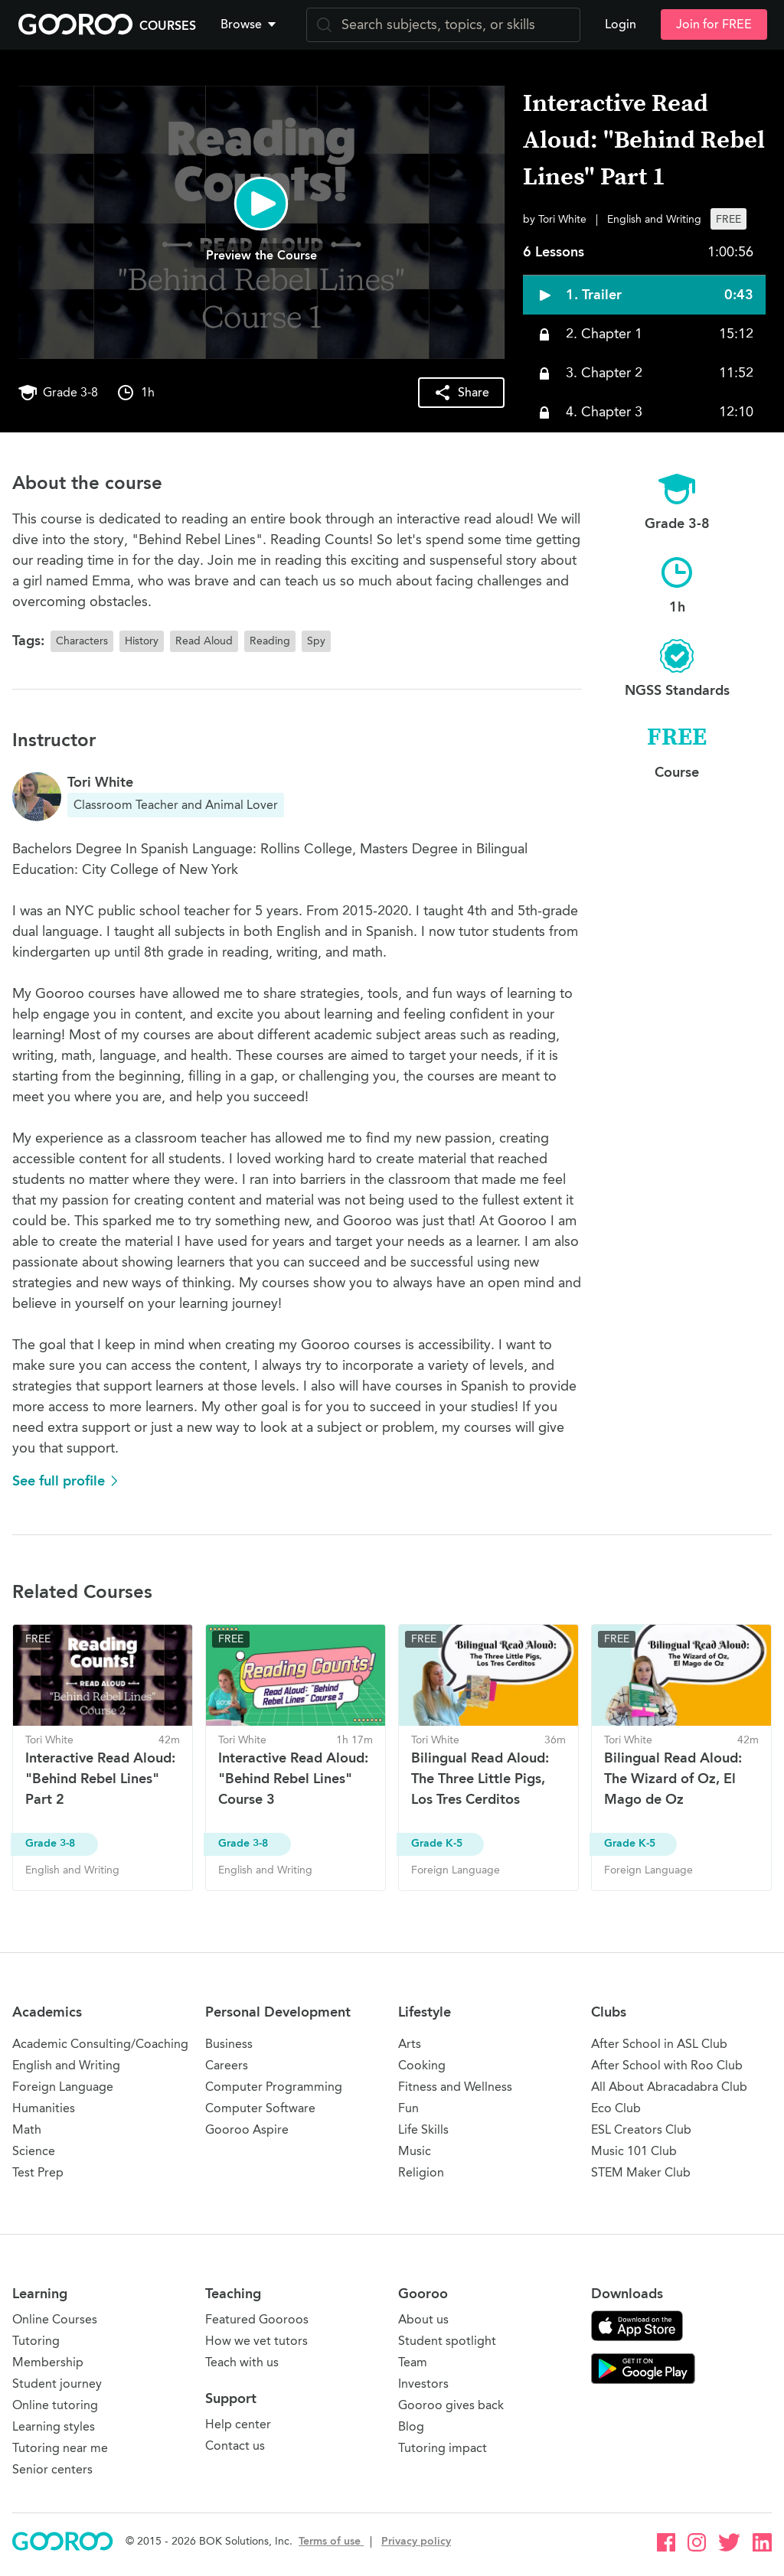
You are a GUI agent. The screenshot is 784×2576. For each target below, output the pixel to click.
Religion (421, 2172)
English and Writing (66, 2065)
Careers (226, 2065)
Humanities (43, 2108)
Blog (411, 2426)
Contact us (235, 2445)
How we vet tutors (256, 2340)
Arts (409, 2043)
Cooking (422, 2065)
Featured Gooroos (257, 2319)
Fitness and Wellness (455, 2086)
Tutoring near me (60, 2448)
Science (33, 2151)
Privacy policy (416, 2541)
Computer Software (260, 2108)
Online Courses (54, 2319)
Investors (423, 2383)
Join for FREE (714, 24)
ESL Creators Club (641, 2129)
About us (423, 2319)
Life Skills (423, 2129)
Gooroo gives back (451, 2405)
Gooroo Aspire (247, 2129)
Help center (238, 2424)
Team (412, 2362)
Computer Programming (273, 2086)
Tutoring (36, 2340)
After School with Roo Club (667, 2065)
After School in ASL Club (659, 2043)
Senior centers (52, 2469)
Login (620, 24)
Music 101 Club (634, 2151)
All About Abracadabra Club (669, 2086)
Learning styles (53, 2426)
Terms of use (331, 2541)
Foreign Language (62, 2086)
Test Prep (38, 2172)
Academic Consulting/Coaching (100, 2043)
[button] (251, 24)
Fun (408, 2108)
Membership (47, 2362)
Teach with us (242, 2362)
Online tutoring (55, 2405)
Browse (249, 24)
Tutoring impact (442, 2448)
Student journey (57, 2383)
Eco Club (616, 2108)
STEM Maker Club (641, 2172)
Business (229, 2043)
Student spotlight (447, 2340)
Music (414, 2151)
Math (26, 2129)
